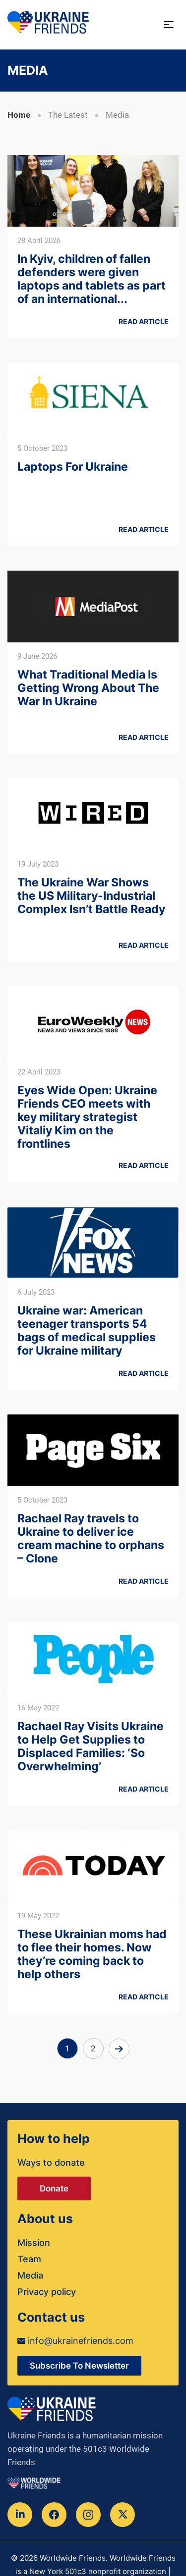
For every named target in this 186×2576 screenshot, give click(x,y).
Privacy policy (46, 2291)
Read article (144, 321)
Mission (33, 2242)
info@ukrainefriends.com (75, 2340)
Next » (119, 2049)
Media (30, 2275)
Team (29, 2259)
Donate (54, 2188)
